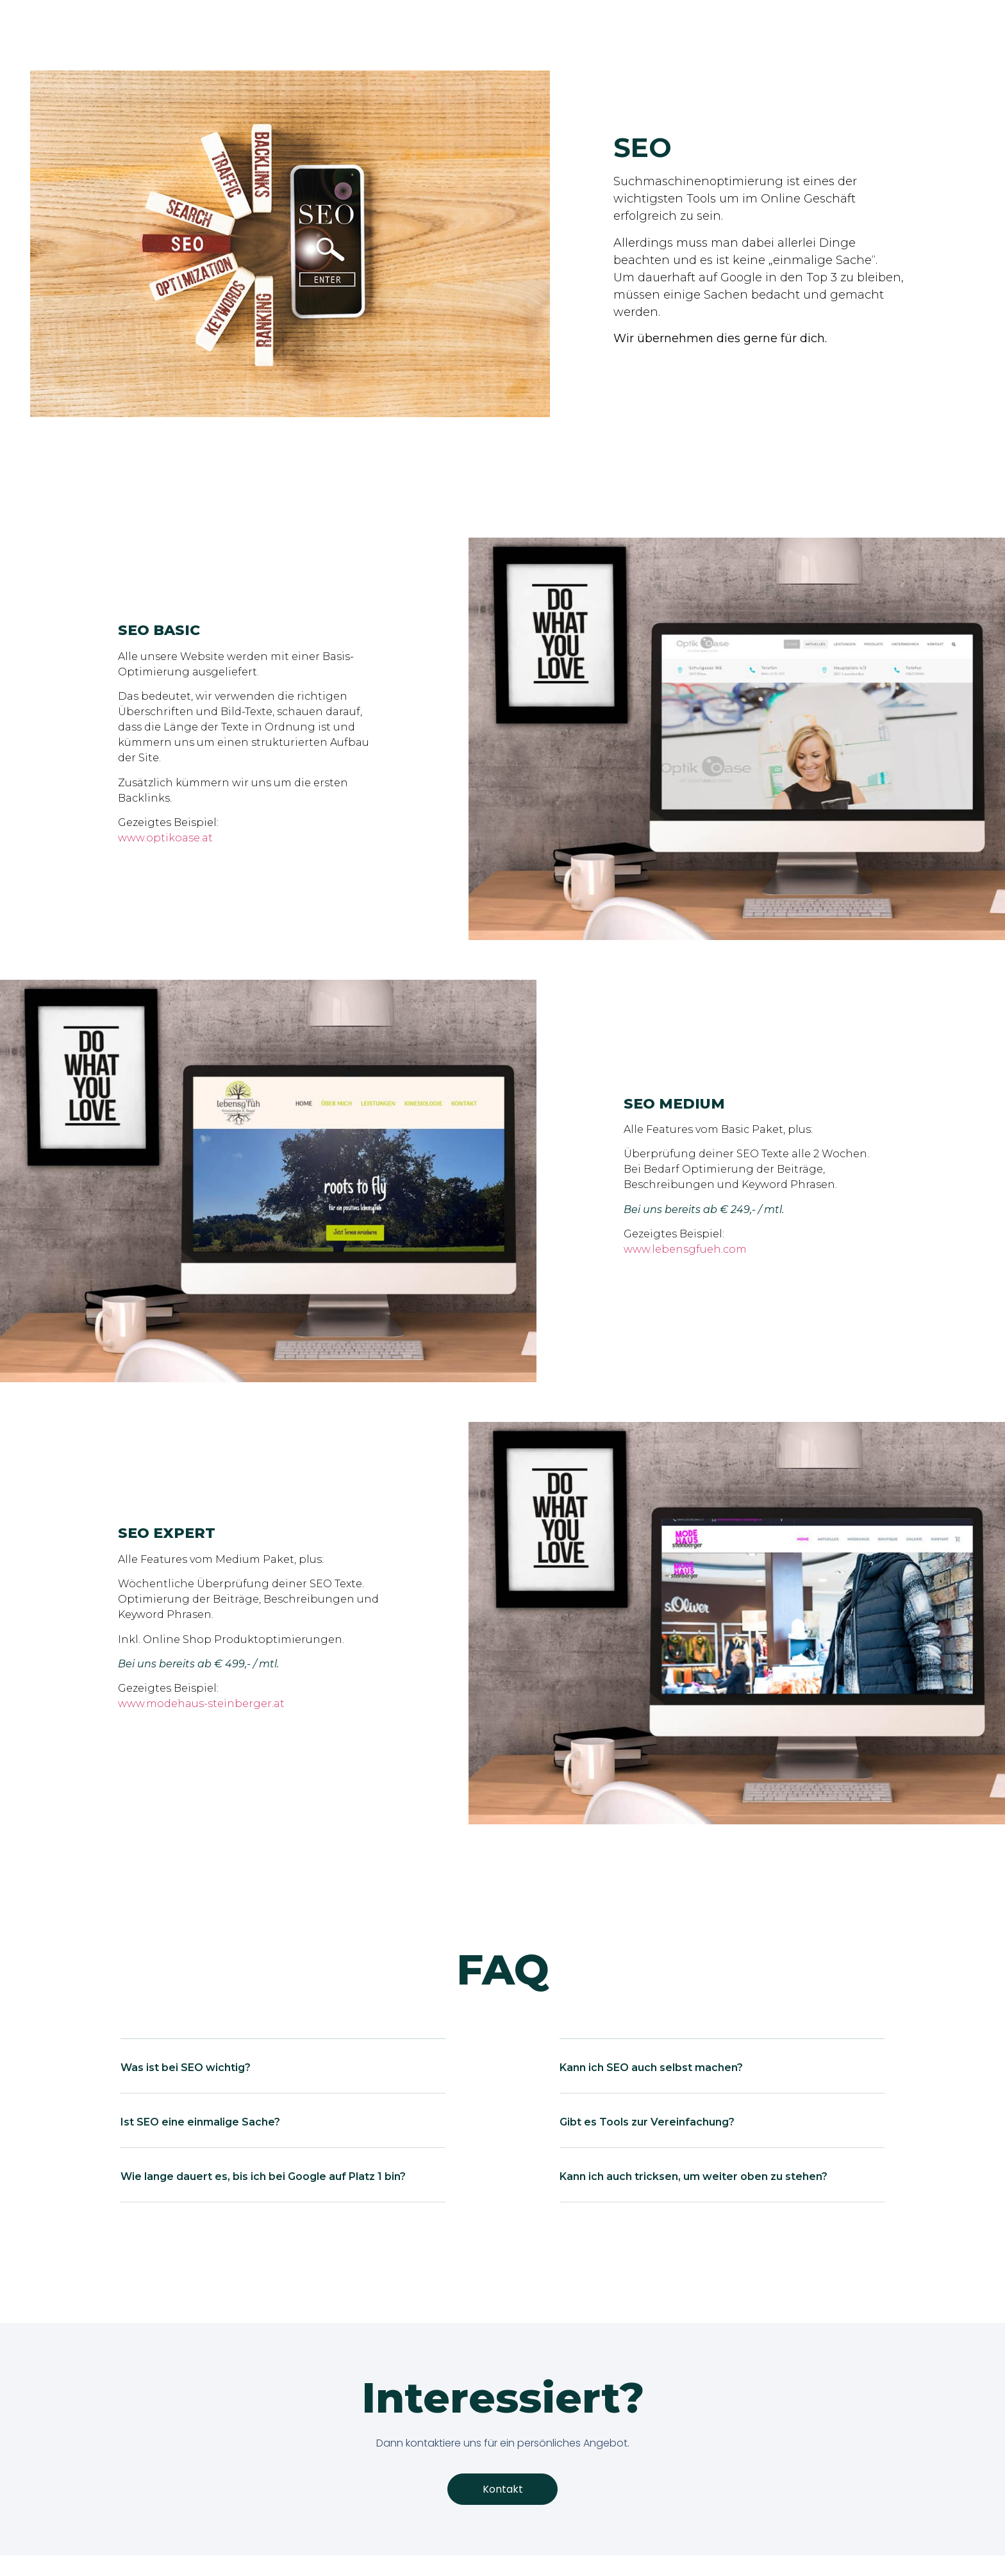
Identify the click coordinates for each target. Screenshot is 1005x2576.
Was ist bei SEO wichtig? (185, 2067)
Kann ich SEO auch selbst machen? (651, 2067)
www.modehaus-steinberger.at (201, 1703)
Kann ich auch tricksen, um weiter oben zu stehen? (693, 2176)
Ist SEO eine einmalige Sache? (200, 2122)
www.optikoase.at (165, 838)
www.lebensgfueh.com (685, 1249)
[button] (282, 2075)
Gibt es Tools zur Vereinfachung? (647, 2122)
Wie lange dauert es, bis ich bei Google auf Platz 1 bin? (263, 2176)
